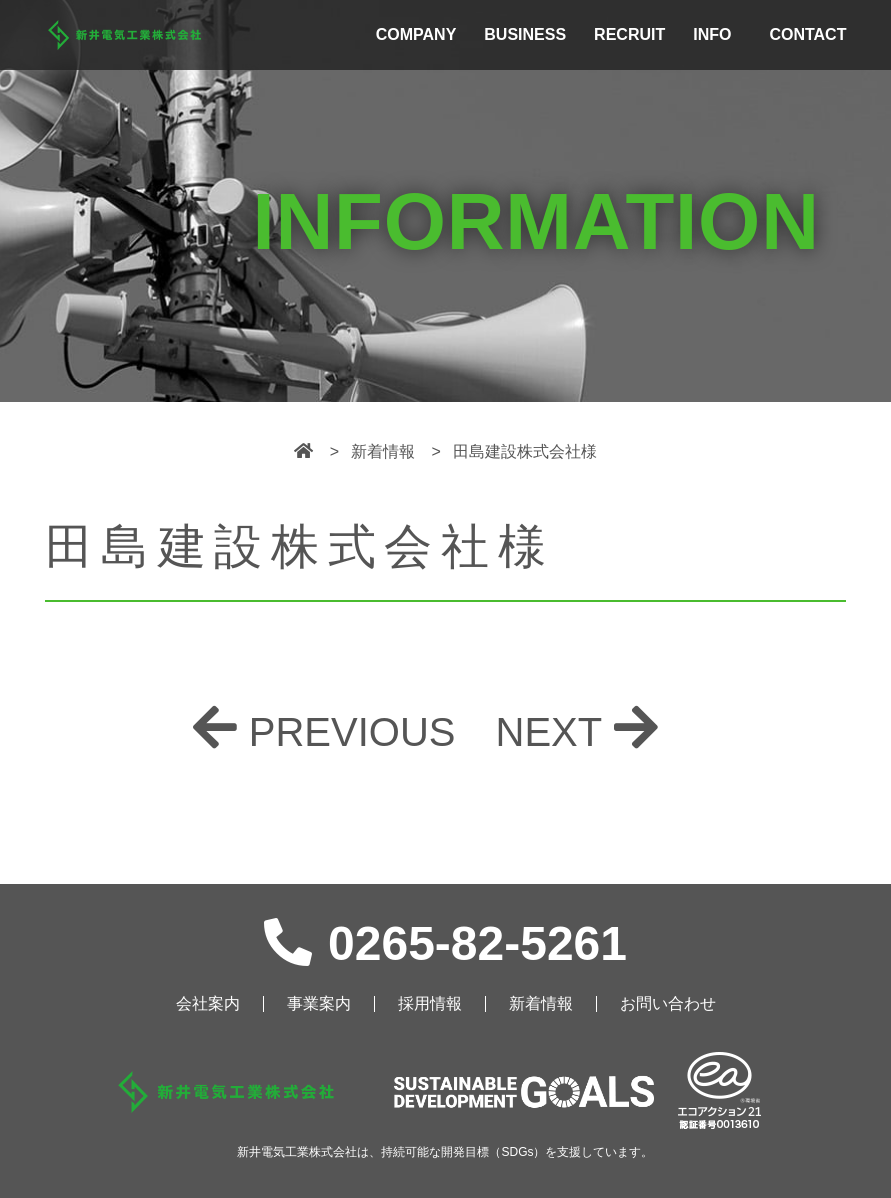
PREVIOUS (352, 732)
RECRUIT (629, 34)
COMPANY (416, 34)
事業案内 (319, 1004)
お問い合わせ (668, 1004)
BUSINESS (525, 34)
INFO (712, 34)
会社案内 (208, 1004)
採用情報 (430, 1004)
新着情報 (541, 1004)
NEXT (549, 732)
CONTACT (807, 34)
